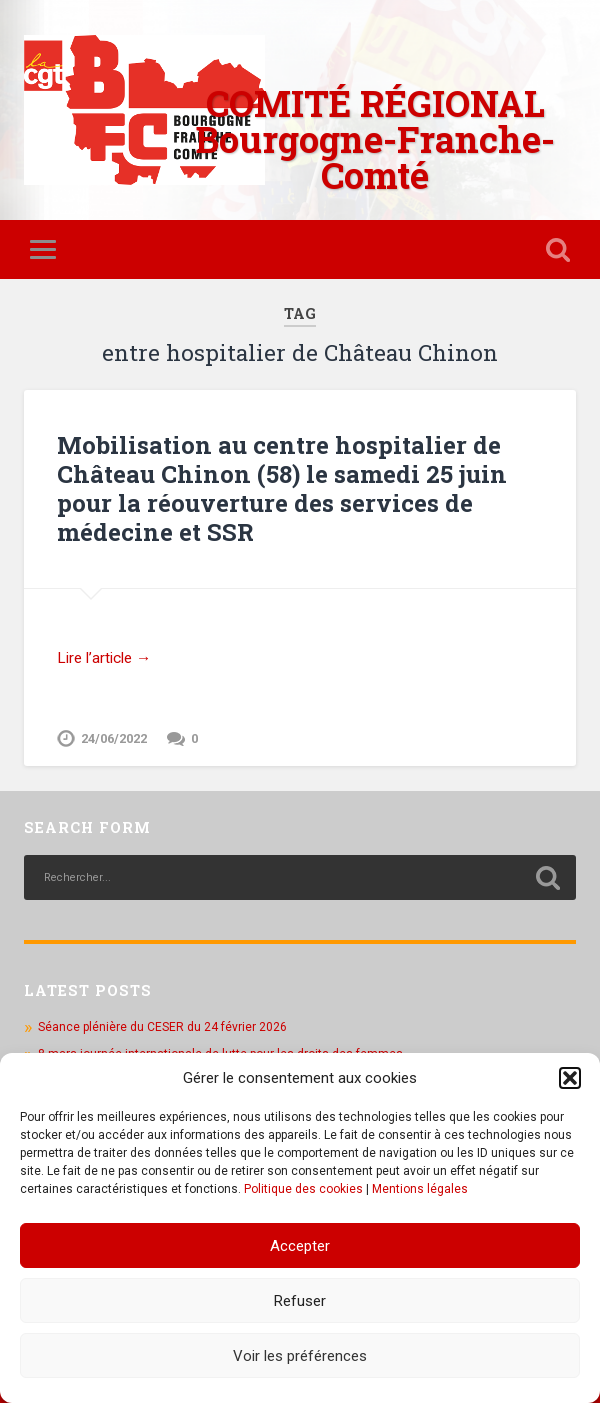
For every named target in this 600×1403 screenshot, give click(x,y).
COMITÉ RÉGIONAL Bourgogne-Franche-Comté (375, 139)
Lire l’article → (104, 658)
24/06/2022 (114, 738)
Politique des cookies (303, 1189)
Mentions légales (420, 1189)
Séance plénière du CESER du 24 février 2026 (162, 1027)
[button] (570, 1078)
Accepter (300, 1246)
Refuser (300, 1301)
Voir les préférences (300, 1356)
